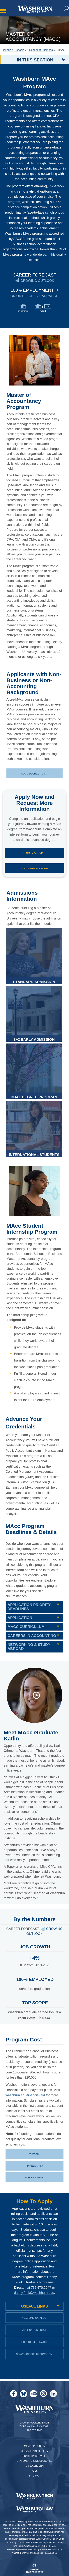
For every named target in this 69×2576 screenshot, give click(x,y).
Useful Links (34, 2306)
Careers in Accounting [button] (32, 1636)
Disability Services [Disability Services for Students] (34, 2456)
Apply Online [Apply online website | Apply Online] (34, 853)
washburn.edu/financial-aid (25, 2095)
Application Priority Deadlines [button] (29, 1607)
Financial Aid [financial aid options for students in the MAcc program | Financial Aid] (34, 2166)
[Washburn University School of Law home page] (34, 2509)
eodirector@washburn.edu (20, 2549)
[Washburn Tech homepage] (34, 2496)
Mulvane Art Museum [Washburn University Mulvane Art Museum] (35, 2451)
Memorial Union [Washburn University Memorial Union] (34, 2446)
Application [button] (20, 1618)
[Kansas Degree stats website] (34, 2570)
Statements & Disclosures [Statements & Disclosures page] (35, 2461)
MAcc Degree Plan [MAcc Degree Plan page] (34, 773)
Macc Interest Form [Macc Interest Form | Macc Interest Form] (34, 868)
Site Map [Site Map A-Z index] (34, 2475)
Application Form (34, 2330)
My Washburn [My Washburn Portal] (35, 2465)
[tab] (34, 1607)
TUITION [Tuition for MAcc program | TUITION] (34, 2154)
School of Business (41, 49)
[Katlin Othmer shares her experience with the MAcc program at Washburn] (34, 1695)
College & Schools (13, 49)
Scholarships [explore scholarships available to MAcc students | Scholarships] (34, 2177)
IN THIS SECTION (35, 59)
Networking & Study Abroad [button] (29, 1647)
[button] (66, 9)
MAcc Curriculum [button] (26, 1627)
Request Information (34, 2342)
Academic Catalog (34, 2317)
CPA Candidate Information (34, 2354)
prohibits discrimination (37, 2521)
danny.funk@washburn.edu (34, 2293)
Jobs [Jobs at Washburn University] (34, 2470)
